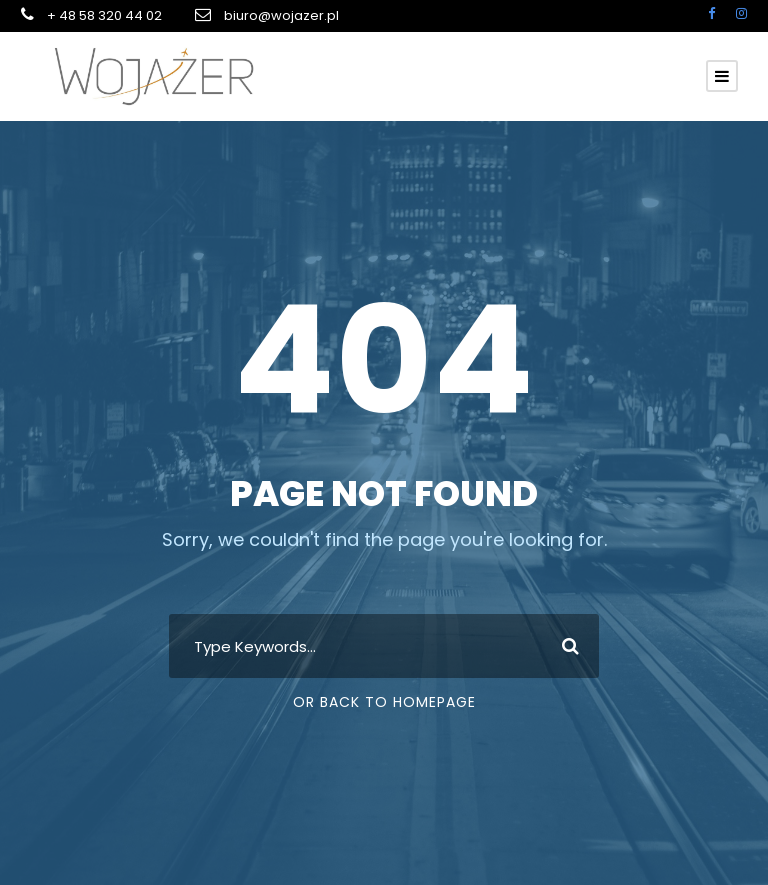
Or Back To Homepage (384, 702)
